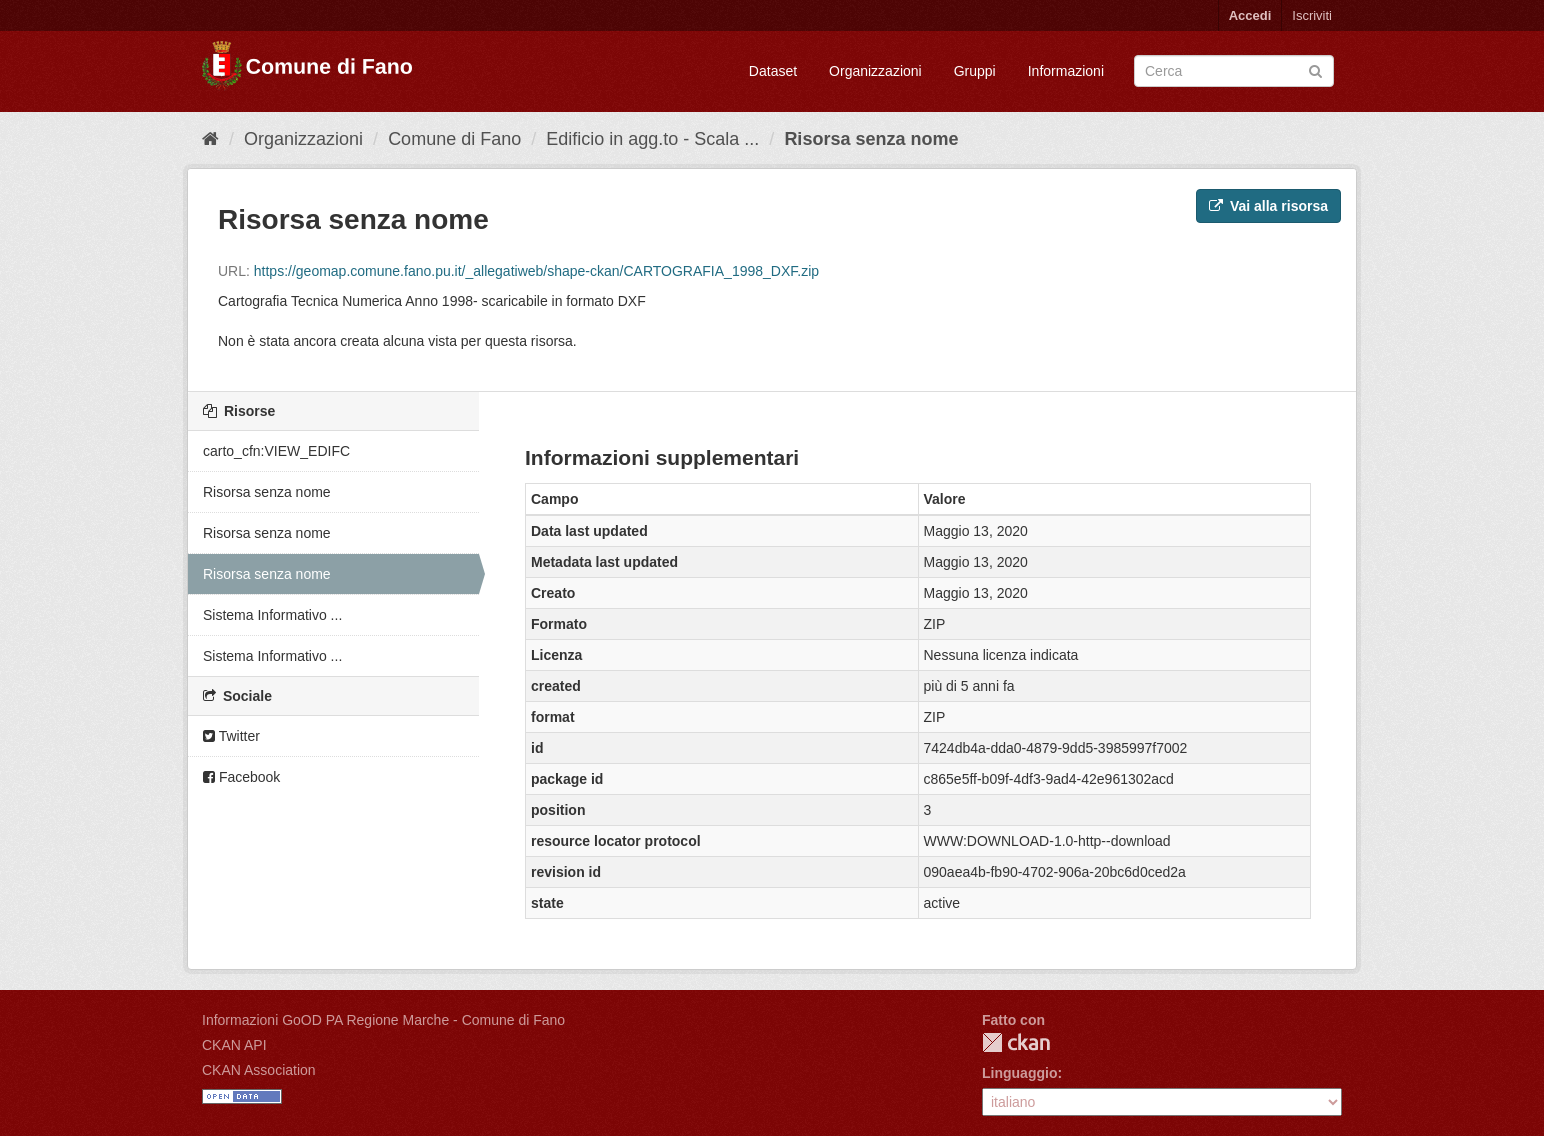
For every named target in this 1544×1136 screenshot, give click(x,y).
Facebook (241, 777)
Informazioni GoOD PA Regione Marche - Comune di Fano (383, 1020)
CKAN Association (259, 1070)
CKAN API (234, 1045)
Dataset (773, 71)
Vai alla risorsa (1268, 206)
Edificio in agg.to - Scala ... (652, 139)
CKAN (1016, 1042)
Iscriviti (1312, 15)
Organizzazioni (875, 71)
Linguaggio (1019, 1073)
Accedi (1250, 15)
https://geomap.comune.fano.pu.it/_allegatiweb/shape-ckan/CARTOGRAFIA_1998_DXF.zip (536, 271)
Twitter (231, 736)
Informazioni (1066, 71)
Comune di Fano (454, 139)
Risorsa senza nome (871, 139)
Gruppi (975, 71)
